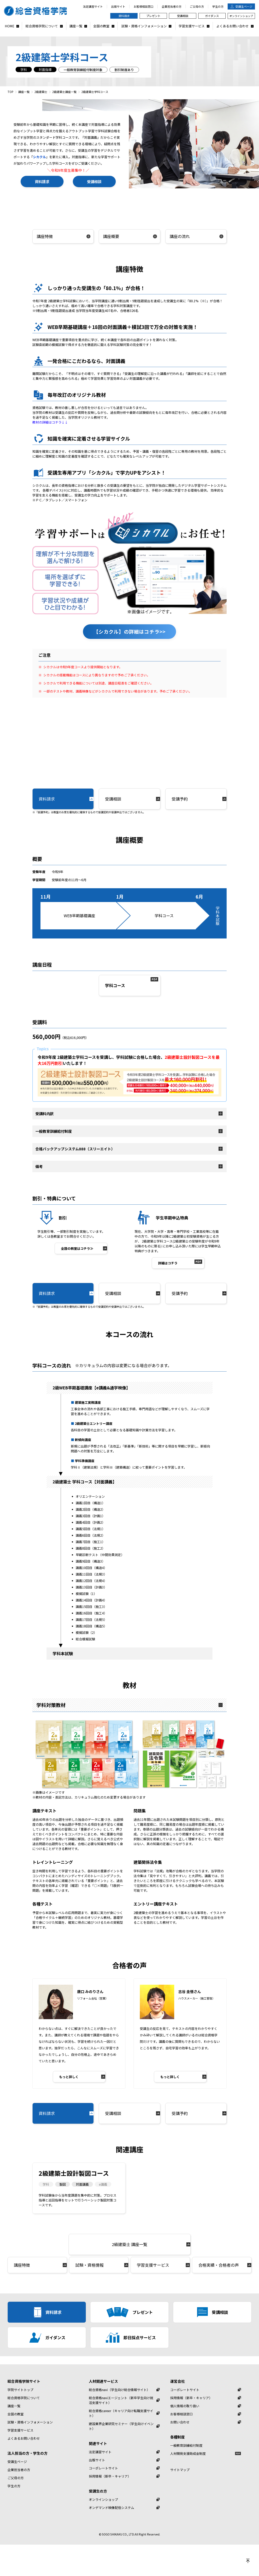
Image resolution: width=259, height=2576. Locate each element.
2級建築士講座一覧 (64, 92)
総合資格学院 (37, 11)
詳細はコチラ (167, 1263)
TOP (10, 92)
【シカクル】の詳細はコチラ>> (129, 631)
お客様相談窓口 (181, 2414)
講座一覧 (24, 92)
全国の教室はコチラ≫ (77, 1248)
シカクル (39, 156)
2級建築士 (40, 92)
